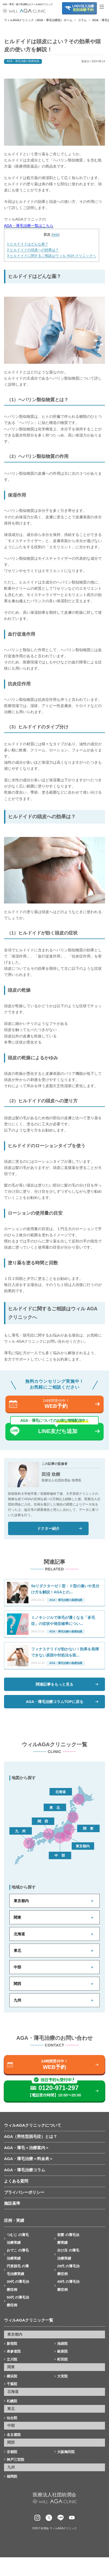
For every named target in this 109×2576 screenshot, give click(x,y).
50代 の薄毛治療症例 (18, 2301)
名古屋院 (14, 2435)
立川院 (12, 2359)
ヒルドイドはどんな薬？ (27, 244)
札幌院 (12, 2401)
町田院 (62, 2359)
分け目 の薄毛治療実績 (68, 2254)
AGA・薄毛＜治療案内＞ (26, 2147)
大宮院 (62, 2376)
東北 (17, 1950)
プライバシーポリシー (24, 2192)
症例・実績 (14, 2220)
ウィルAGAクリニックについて (32, 2125)
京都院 (12, 2452)
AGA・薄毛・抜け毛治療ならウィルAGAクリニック (24, 4)
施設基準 (12, 2203)
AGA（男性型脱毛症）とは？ (30, 2136)
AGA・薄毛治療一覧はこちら (28, 225)
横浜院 (12, 2376)
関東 (17, 1917)
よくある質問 (16, 2181)
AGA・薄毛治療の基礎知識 (23, 61)
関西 (17, 1984)
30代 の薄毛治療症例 (18, 2285)
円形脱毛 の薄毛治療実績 (18, 2270)
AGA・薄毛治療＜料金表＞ (28, 2158)
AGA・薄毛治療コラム (24, 2170)
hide (55, 235)
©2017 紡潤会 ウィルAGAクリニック (54, 2528)
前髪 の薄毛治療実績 (68, 2239)
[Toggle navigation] (103, 6)
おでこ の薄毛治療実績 (18, 2254)
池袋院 (62, 2344)
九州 (17, 2000)
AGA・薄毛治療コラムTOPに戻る (54, 1702)
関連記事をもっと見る (54, 1684)
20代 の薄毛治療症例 (68, 2270)
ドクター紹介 (48, 1528)
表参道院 (14, 2351)
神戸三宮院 (15, 2460)
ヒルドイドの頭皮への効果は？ (33, 250)
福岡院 (12, 2476)
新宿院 (12, 2344)
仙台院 (12, 2418)
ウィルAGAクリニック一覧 (28, 2320)
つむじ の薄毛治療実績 (18, 2239)
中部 (17, 1967)
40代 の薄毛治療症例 (68, 2285)
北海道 (19, 1934)
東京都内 (21, 1901)
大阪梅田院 (66, 2452)
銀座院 (62, 2351)
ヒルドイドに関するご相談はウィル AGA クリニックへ (51, 256)
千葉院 (12, 2384)
